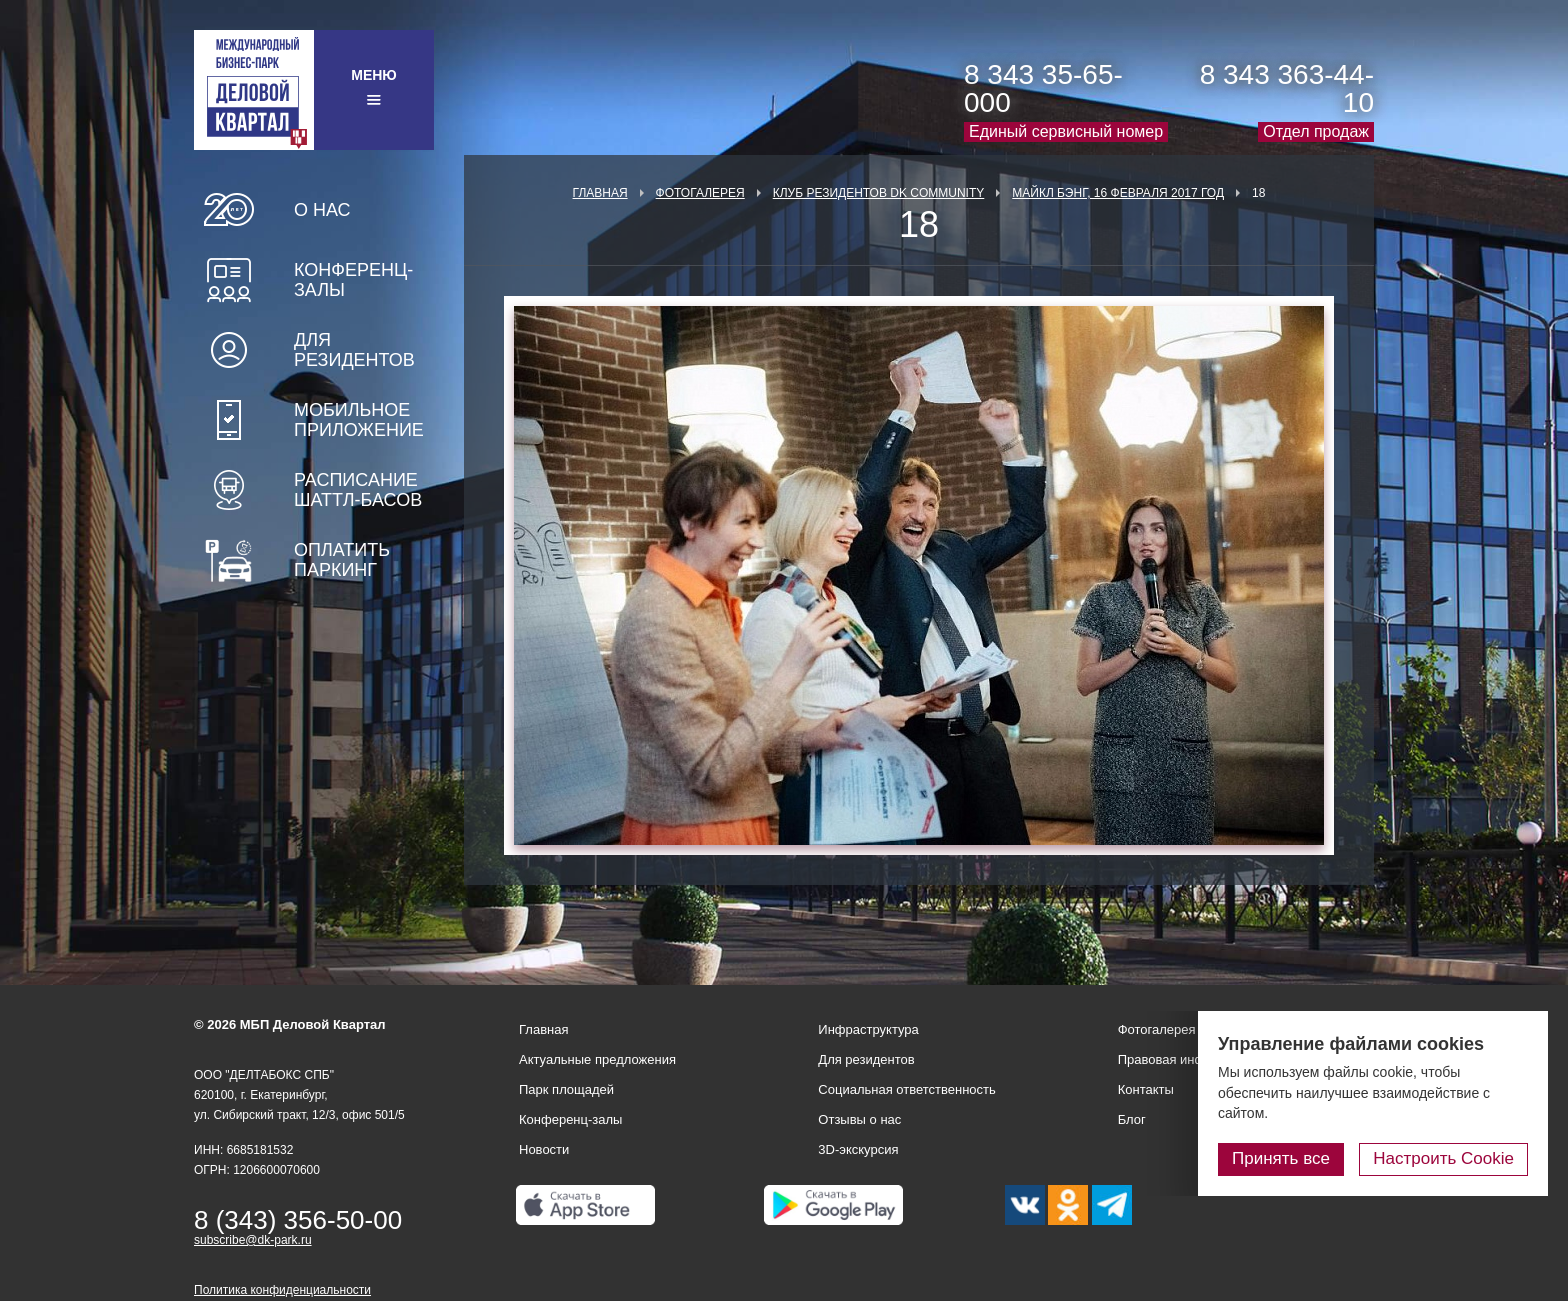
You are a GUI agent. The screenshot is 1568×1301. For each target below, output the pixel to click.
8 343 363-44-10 (1287, 88)
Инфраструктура (868, 1029)
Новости (544, 1149)
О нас (322, 210)
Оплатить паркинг (342, 560)
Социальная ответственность (907, 1089)
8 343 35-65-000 (1043, 88)
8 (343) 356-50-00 (298, 1220)
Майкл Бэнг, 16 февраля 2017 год (1118, 193)
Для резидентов (354, 350)
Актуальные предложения (597, 1059)
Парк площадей (566, 1089)
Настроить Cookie (1443, 1158)
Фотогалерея (700, 193)
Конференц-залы (353, 280)
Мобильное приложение (359, 420)
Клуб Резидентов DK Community (879, 193)
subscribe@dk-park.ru (253, 1240)
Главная (600, 193)
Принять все (1281, 1158)
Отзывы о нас (859, 1119)
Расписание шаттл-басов (358, 490)
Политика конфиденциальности (282, 1290)
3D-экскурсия (858, 1149)
